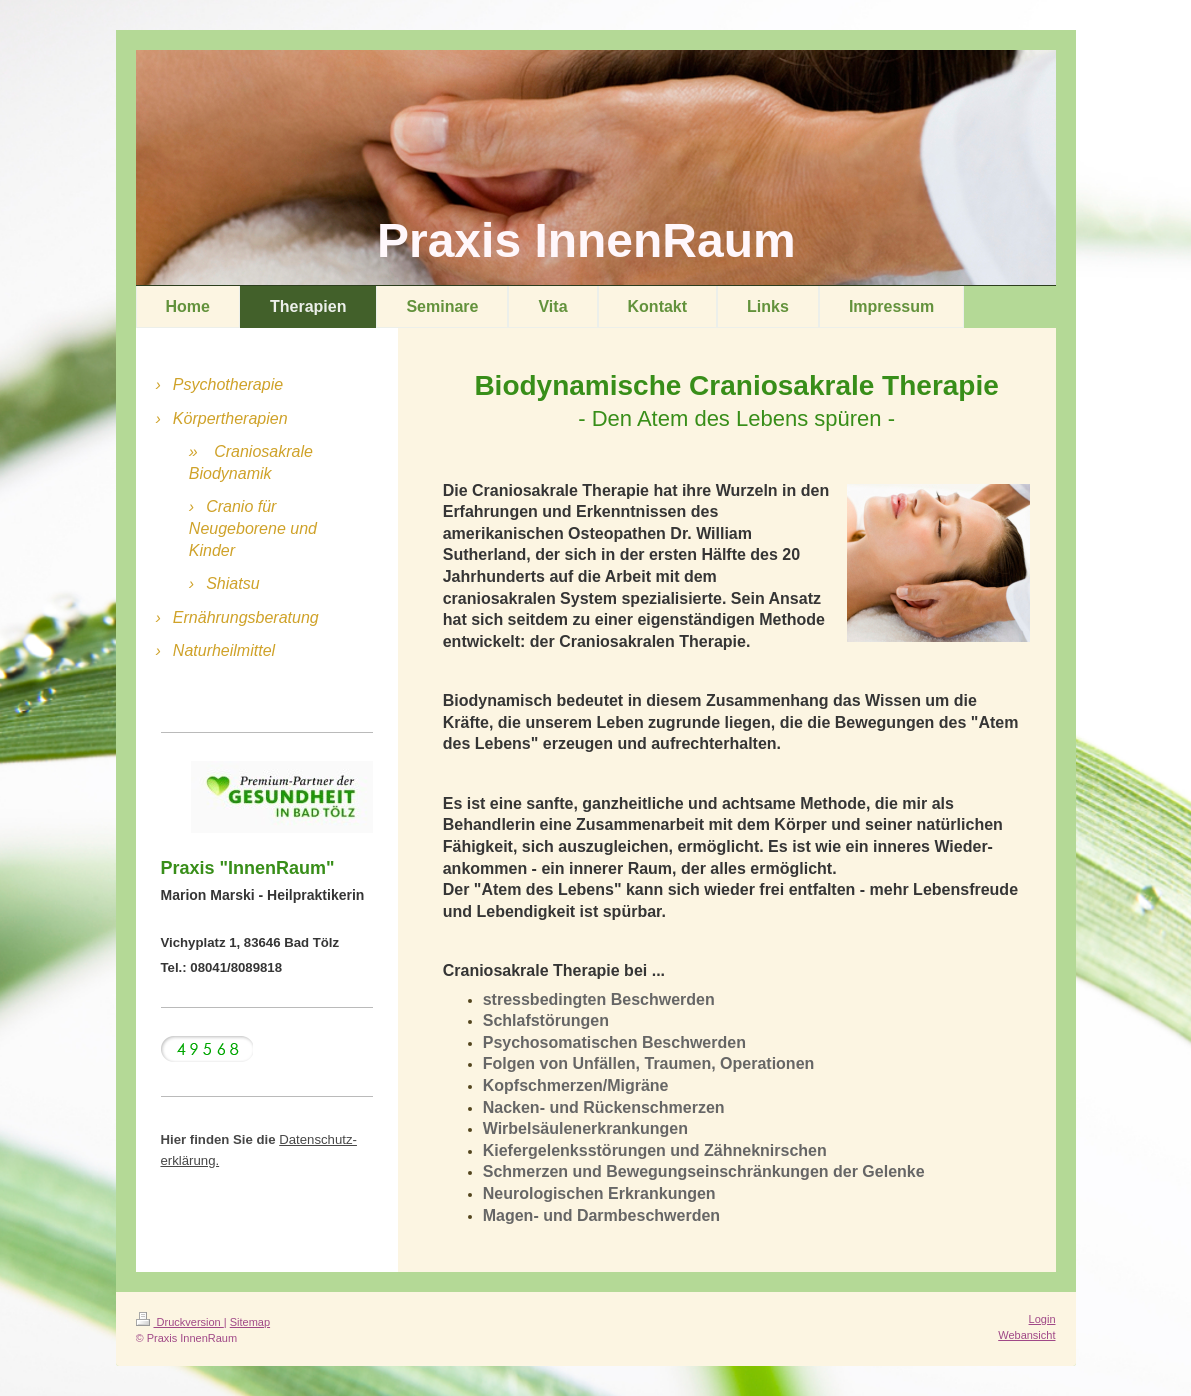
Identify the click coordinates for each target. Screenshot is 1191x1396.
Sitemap (250, 1322)
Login (1042, 1319)
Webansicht (1026, 1335)
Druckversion (180, 1322)
